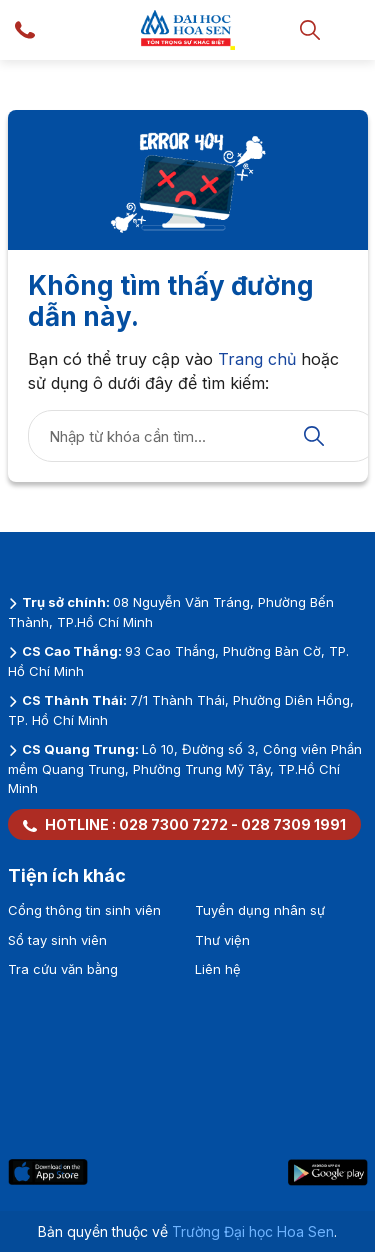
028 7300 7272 (173, 824)
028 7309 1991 (293, 824)
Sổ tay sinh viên (57, 940)
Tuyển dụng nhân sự (260, 910)
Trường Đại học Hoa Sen (253, 1231)
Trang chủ (257, 359)
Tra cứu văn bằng (63, 969)
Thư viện (222, 940)
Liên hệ (218, 969)
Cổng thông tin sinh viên (84, 910)
